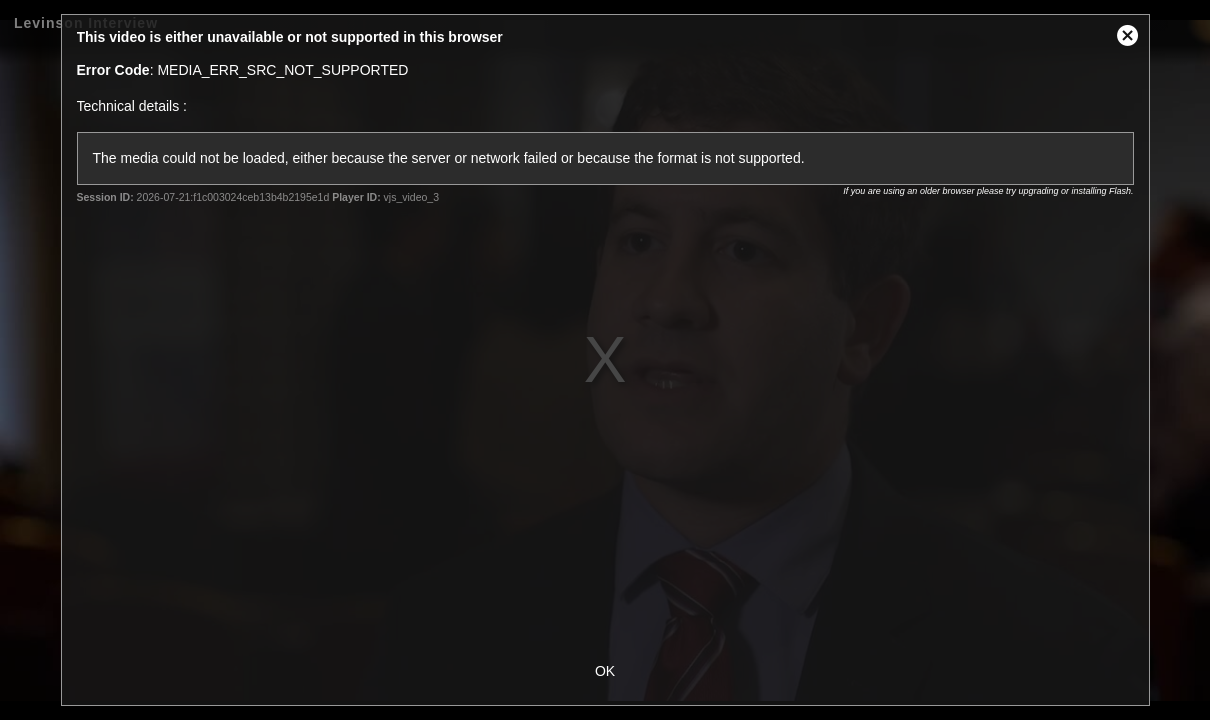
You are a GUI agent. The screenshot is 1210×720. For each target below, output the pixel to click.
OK (605, 671)
